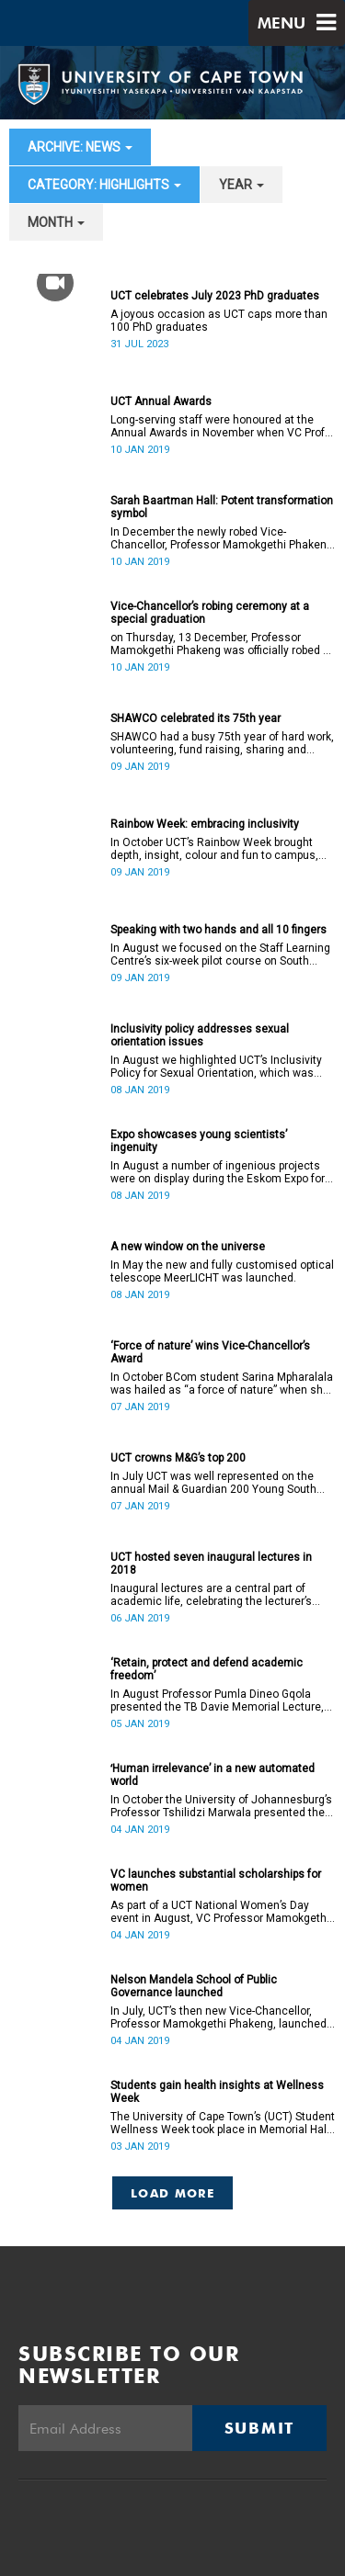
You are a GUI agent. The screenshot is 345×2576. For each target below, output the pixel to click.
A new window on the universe (187, 1246)
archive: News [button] (80, 147)
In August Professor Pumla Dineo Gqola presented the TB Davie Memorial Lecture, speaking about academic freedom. (217, 1700)
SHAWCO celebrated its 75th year (195, 718)
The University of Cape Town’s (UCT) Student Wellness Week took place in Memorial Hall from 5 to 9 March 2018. (222, 2123)
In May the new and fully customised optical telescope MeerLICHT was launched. (222, 1271)
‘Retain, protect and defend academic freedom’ (206, 1669)
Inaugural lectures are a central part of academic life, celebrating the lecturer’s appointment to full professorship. (211, 1595)
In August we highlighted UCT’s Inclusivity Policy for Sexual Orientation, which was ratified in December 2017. (216, 1066)
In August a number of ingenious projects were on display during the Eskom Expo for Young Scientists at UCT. (217, 1172)
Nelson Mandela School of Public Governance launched (193, 1986)
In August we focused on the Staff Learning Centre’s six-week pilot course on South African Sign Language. (220, 954)
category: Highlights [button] (104, 184)
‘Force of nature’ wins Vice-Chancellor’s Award (210, 1352)
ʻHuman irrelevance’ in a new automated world (212, 1775)
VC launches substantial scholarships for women (215, 1880)
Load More (172, 2193)
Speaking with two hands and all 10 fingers (218, 929)
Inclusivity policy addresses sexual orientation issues (199, 1035)
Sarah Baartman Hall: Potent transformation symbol (221, 507)
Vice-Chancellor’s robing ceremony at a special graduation (209, 613)
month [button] (56, 222)
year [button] (241, 184)
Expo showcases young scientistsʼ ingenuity (198, 1141)
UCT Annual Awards (161, 401)
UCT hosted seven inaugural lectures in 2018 (211, 1563)
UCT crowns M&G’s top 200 (178, 1458)
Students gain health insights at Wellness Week (217, 2092)
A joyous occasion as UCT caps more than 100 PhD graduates (219, 320)
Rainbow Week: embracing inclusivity (204, 824)
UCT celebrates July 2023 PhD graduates (214, 295)
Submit (259, 2428)
